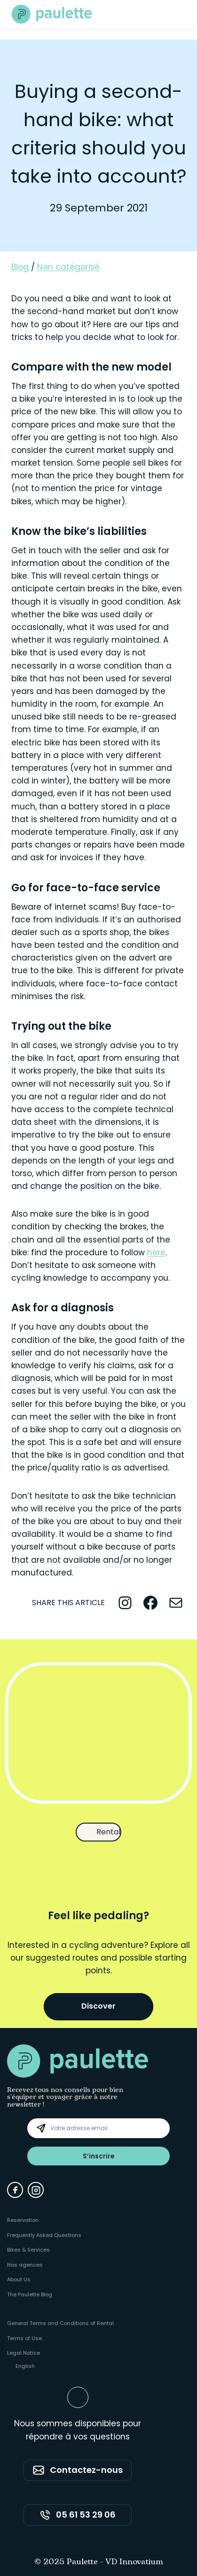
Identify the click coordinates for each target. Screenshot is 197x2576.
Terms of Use (24, 2338)
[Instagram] (36, 2190)
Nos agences (25, 2265)
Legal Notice (23, 2353)
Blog (20, 267)
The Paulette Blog (29, 2294)
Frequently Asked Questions (44, 2235)
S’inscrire (99, 2156)
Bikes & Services (28, 2249)
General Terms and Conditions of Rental (60, 2323)
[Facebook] (15, 2190)
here (156, 1252)
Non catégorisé (68, 267)
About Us (19, 2279)
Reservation (23, 2220)
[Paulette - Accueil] (52, 14)
